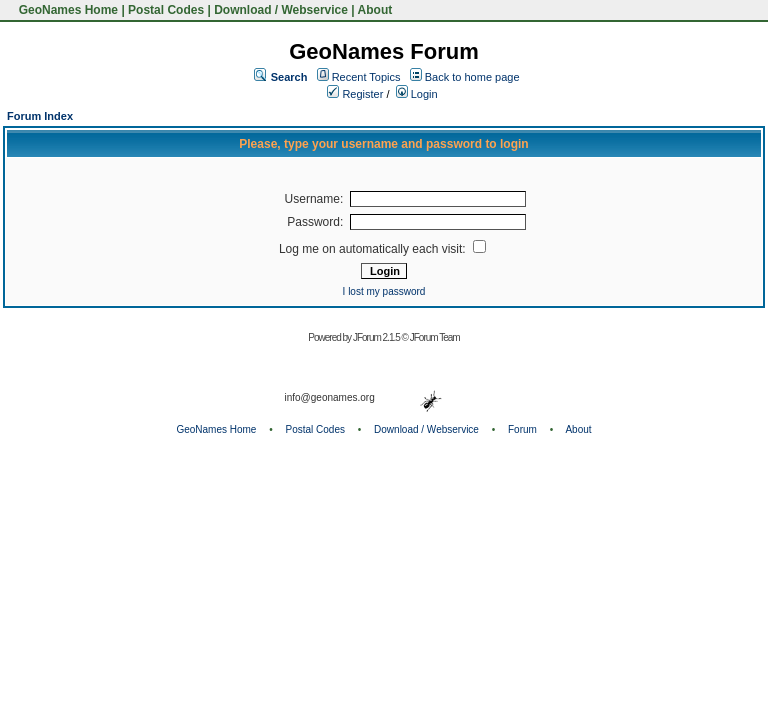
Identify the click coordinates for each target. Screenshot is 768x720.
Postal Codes (166, 10)
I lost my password (384, 291)
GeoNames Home (66, 10)
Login (417, 94)
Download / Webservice (281, 10)
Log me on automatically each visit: (382, 249)
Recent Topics (366, 77)
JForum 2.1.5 (377, 337)
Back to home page (472, 77)
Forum (522, 429)
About (375, 10)
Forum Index (40, 116)
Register (355, 94)
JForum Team (435, 337)
